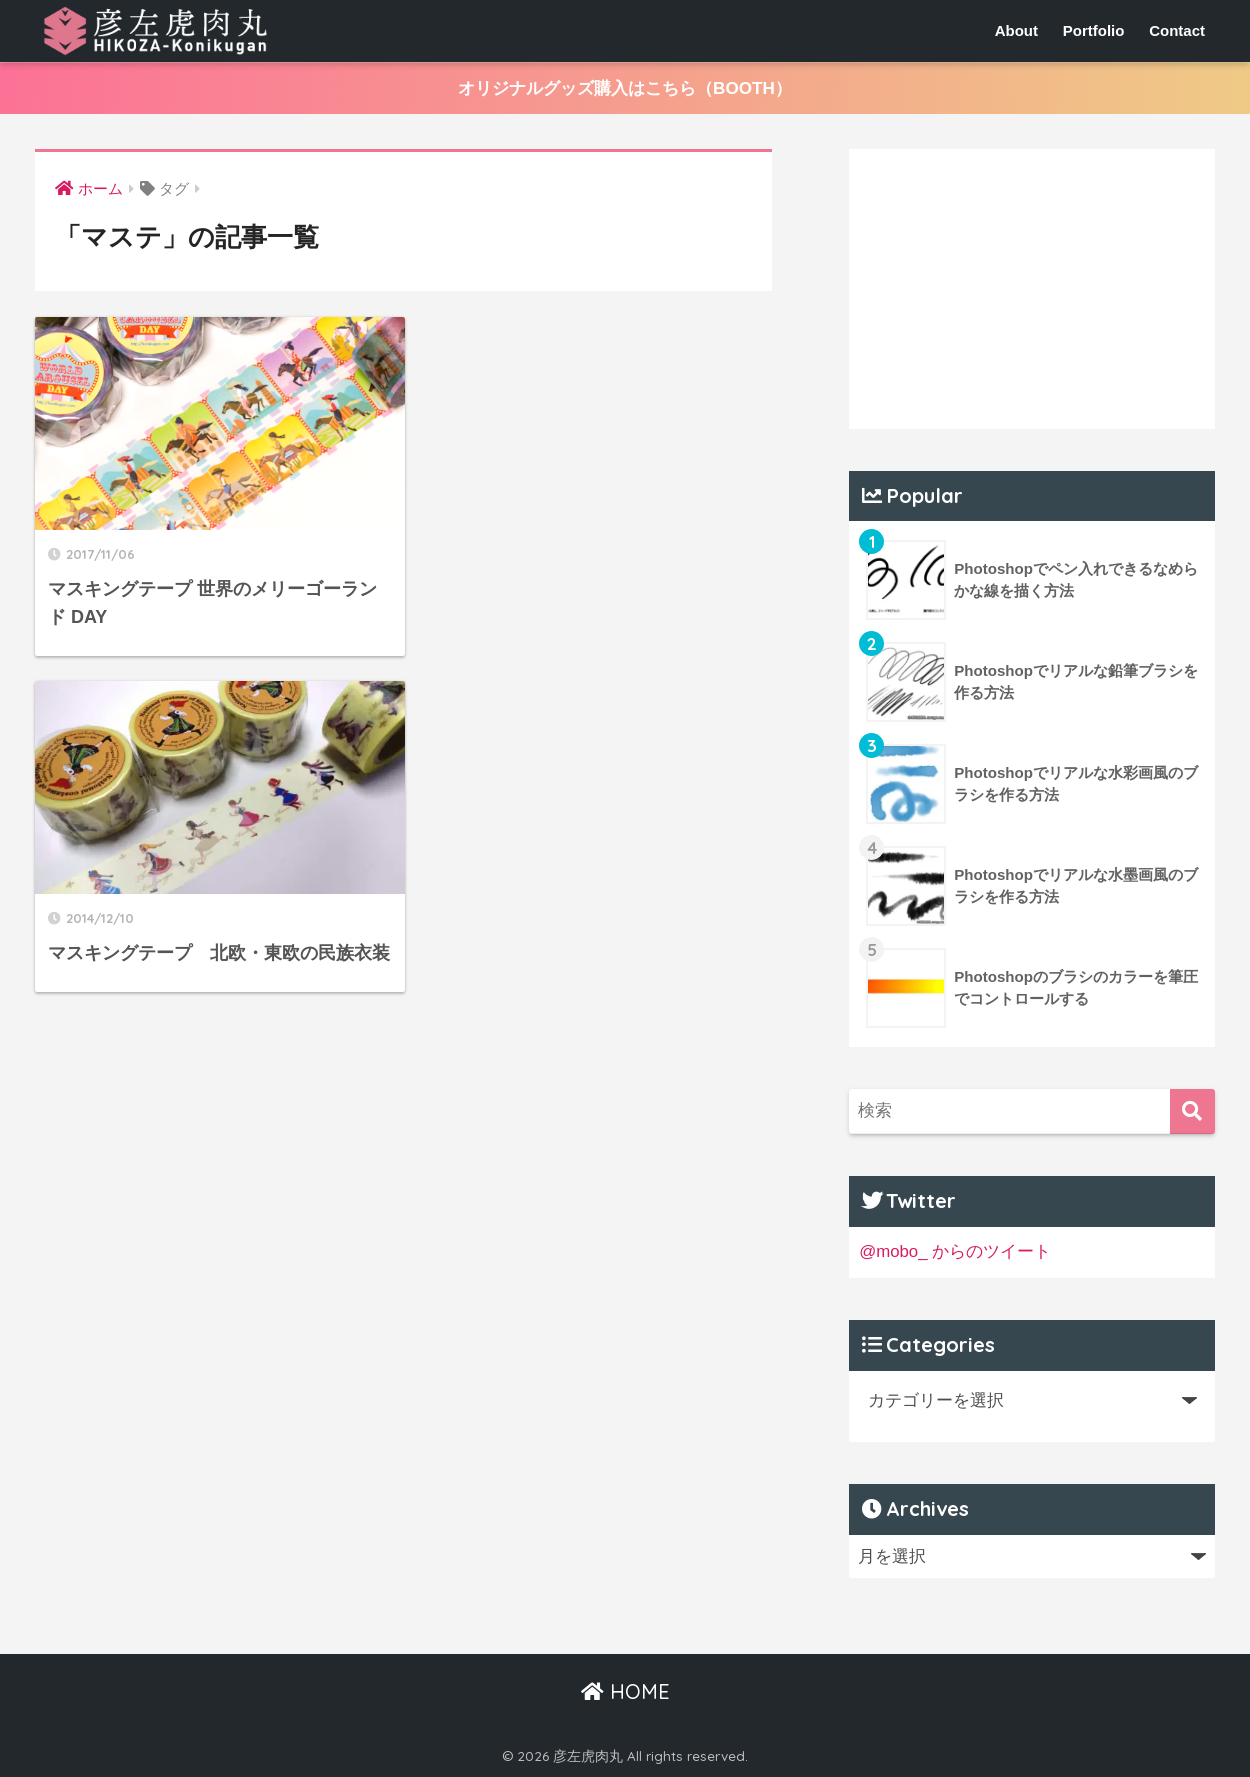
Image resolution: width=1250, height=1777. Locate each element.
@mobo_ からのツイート (955, 1251)
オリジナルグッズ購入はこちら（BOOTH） (625, 88)
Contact (1177, 30)
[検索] (1192, 1111)
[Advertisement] (1032, 289)
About (1016, 30)
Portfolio (1094, 30)
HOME (625, 1691)
